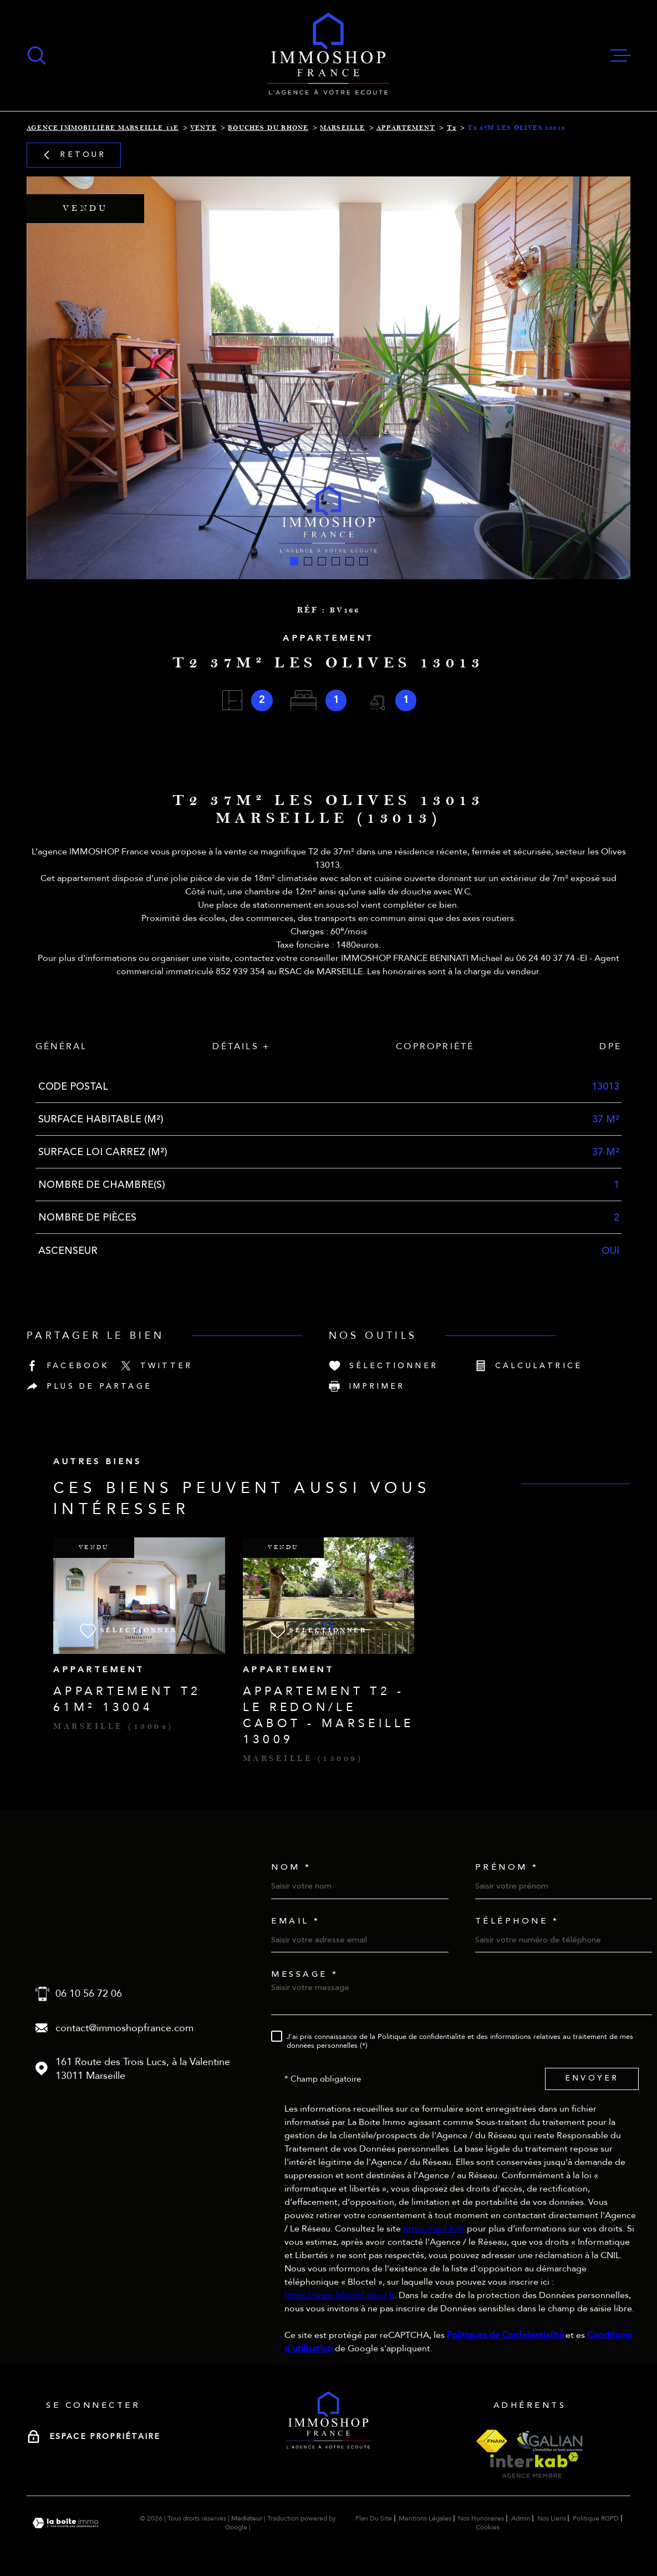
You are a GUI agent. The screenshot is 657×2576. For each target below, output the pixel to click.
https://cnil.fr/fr (434, 2229)
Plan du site (373, 2518)
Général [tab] (61, 1046)
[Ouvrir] (37, 55)
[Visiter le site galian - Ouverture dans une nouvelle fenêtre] (549, 2441)
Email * (295, 1921)
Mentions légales (425, 2518)
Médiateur (246, 2518)
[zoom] (328, 377)
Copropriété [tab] (435, 1046)
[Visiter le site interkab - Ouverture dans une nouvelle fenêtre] (534, 2465)
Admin (521, 2518)
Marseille (342, 127)
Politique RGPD (596, 2518)
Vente (203, 127)
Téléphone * (517, 1921)
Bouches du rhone (268, 127)
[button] (294, 561)
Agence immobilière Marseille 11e (103, 127)
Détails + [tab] (241, 1046)
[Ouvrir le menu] (620, 55)
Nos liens (551, 2518)
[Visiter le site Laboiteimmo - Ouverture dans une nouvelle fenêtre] (65, 2523)
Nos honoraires (481, 2518)
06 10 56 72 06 (88, 1994)
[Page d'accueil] (328, 55)
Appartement (405, 127)
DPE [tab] (610, 1046)
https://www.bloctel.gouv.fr (339, 2295)
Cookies (488, 2527)
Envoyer (592, 2079)
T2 (451, 127)
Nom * (291, 1867)
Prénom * (507, 1867)
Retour (73, 155)
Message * (305, 1974)
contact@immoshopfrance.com (124, 2028)
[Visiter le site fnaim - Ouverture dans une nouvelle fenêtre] (491, 2441)
